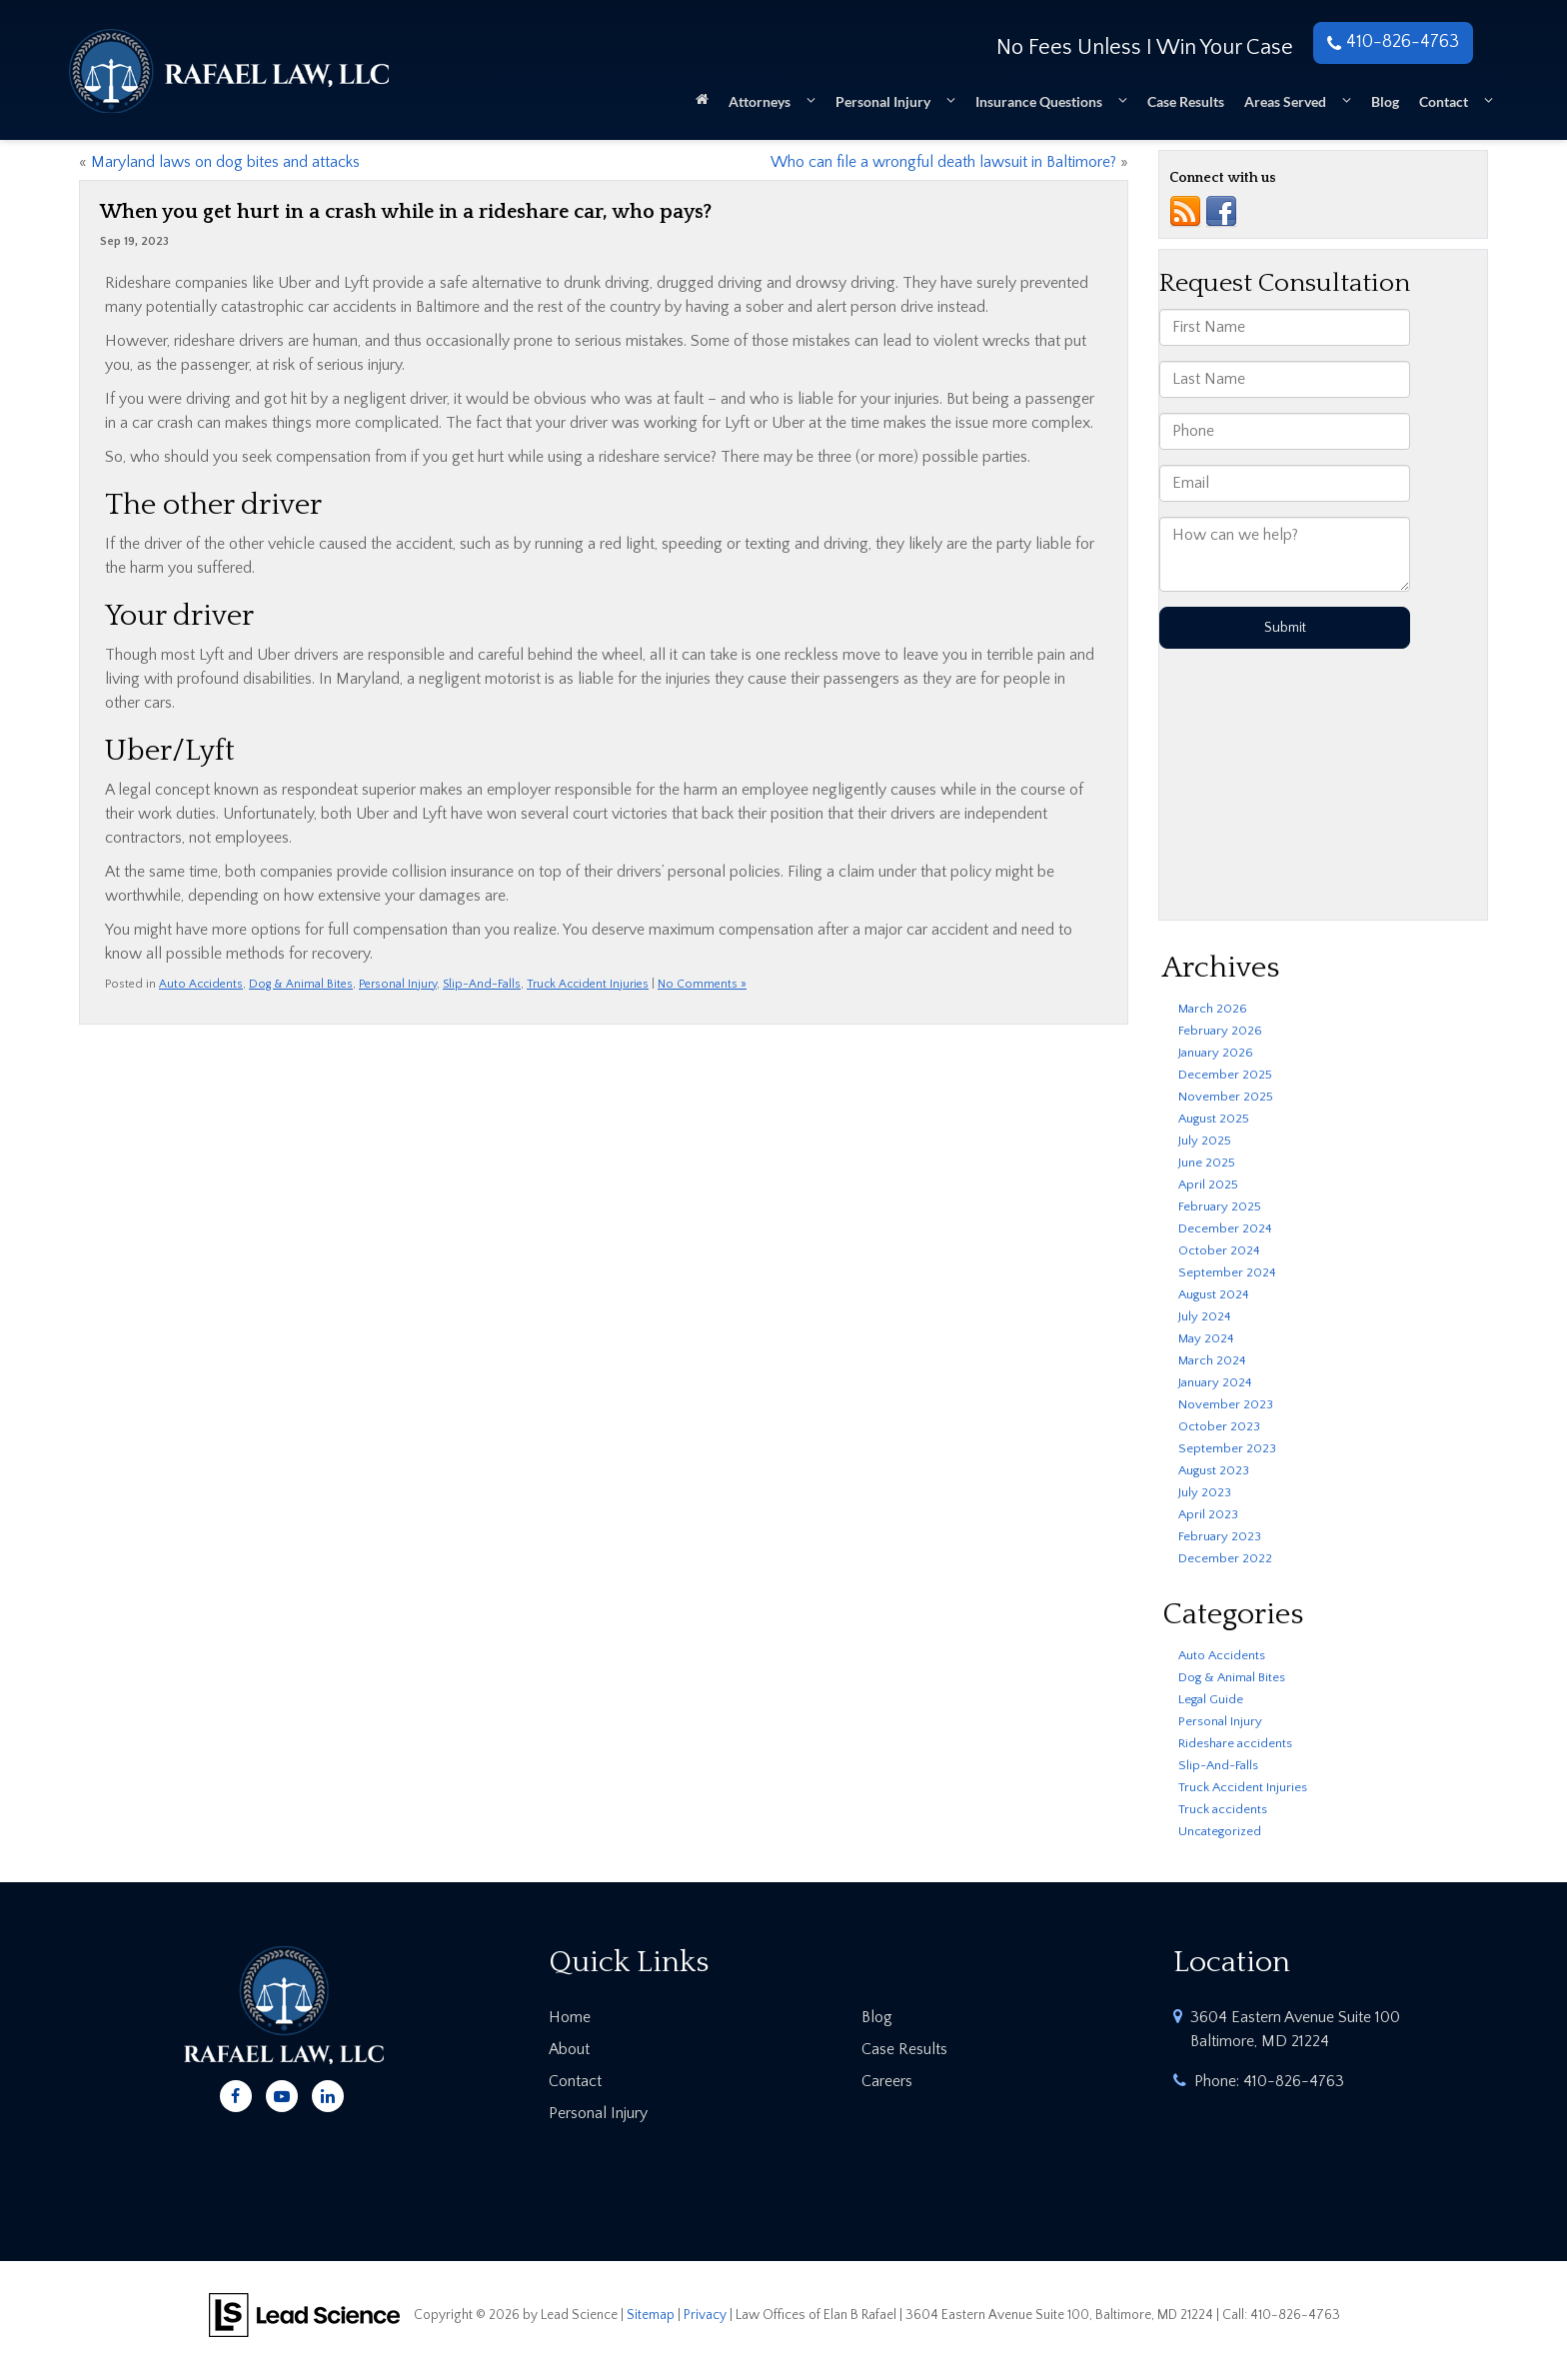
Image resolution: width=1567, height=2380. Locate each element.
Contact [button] (1443, 101)
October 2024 (1219, 1250)
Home (570, 2017)
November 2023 (1225, 1404)
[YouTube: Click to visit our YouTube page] (282, 2093)
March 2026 (1212, 1009)
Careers (886, 2081)
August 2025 (1213, 1119)
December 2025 (1225, 1075)
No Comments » (702, 984)
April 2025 (1208, 1184)
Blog (1385, 101)
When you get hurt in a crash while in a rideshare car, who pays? (406, 212)
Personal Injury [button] (882, 101)
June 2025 (1206, 1163)
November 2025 (1225, 1097)
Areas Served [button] (1285, 101)
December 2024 (1225, 1228)
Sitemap (651, 2315)
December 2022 (1225, 1558)
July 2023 (1204, 1492)
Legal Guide (1210, 1699)
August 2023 (1213, 1470)
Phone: (1269, 2081)
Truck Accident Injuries (588, 984)
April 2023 (1208, 1514)
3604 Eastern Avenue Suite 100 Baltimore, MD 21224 (1295, 2029)
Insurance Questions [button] (1038, 101)
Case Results (1185, 101)
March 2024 (1212, 1360)
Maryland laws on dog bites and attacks (225, 162)
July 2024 (1204, 1316)
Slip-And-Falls (482, 984)
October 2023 (1219, 1426)
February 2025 (1219, 1206)
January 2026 (1215, 1053)
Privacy (705, 2315)
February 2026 (1220, 1031)
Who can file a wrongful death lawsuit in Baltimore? (943, 162)
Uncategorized (1219, 1831)
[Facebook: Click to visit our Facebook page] (236, 2093)
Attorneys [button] (759, 101)
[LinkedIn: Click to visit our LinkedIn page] (328, 2093)
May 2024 (1206, 1338)
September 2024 (1227, 1272)
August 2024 (1213, 1294)
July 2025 (1204, 1141)
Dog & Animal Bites (301, 984)
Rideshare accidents (1235, 1743)
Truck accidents (1222, 1809)
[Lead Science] (304, 2314)
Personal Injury (398, 984)
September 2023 (1227, 1448)
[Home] (702, 105)
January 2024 (1215, 1382)
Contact (575, 2081)
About (569, 2049)
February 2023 (1219, 1536)
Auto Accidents (201, 984)
